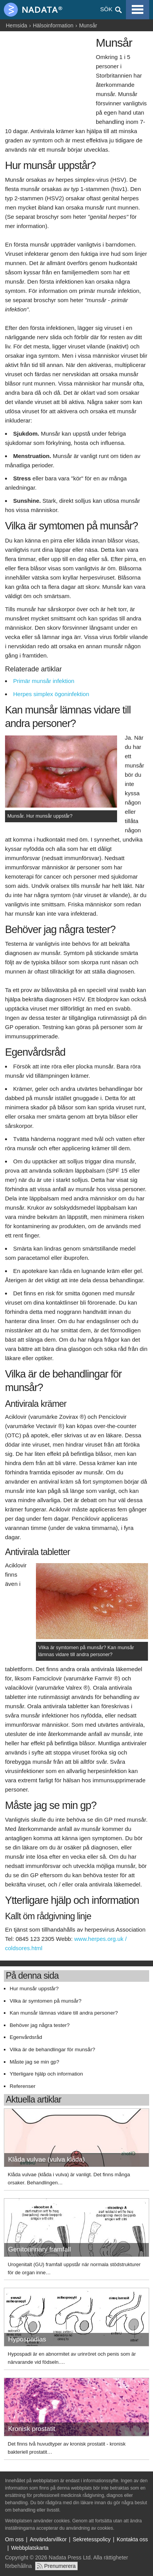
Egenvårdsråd (26, 2037)
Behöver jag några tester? (40, 2025)
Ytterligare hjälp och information (46, 2074)
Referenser (23, 2086)
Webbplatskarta (30, 2548)
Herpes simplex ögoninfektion (51, 694)
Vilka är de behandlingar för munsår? (52, 2049)
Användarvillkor (48, 2539)
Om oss (14, 2539)
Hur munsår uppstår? (34, 1988)
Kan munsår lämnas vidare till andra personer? (64, 2013)
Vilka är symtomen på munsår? (46, 2001)
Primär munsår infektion (43, 681)
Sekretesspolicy (91, 2539)
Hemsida (16, 25)
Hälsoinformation (53, 25)
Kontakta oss (132, 2539)
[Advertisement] (48, 76)
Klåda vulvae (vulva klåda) (46, 2159)
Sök (106, 9)
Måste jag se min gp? (34, 2062)
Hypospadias (27, 2339)
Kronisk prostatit (31, 2428)
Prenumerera (60, 2566)
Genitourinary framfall (39, 2249)
